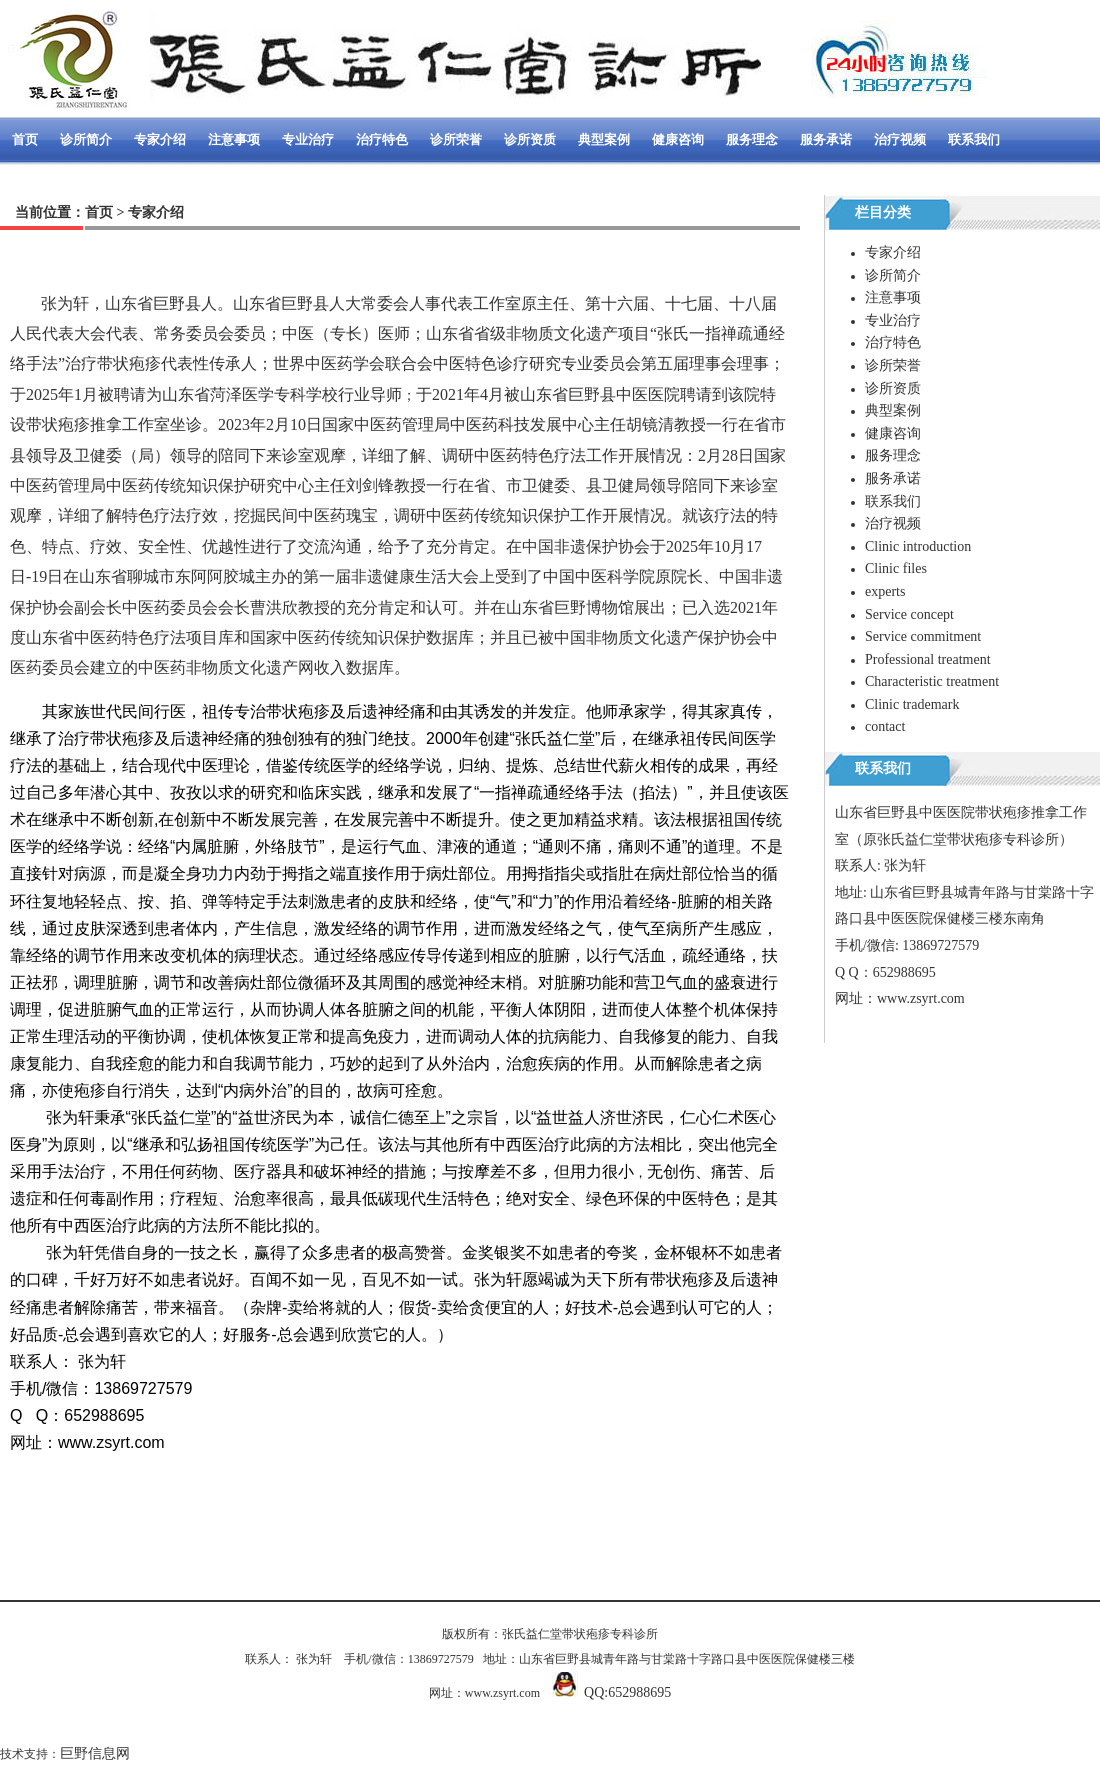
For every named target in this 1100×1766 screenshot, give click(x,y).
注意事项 (234, 139)
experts (885, 591)
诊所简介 (86, 139)
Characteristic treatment (932, 681)
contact (885, 726)
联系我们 (974, 139)
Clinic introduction (918, 546)
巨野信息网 (95, 1753)
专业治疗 (308, 139)
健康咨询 (678, 139)
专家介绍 (160, 139)
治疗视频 (900, 139)
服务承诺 (826, 139)
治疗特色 (382, 139)
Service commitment (923, 636)
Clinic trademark (912, 704)
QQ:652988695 (627, 1692)
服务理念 (752, 139)
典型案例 (604, 139)
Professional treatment (928, 659)
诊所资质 (530, 139)
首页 (25, 139)
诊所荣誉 (456, 139)
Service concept (909, 614)
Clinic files (896, 568)
